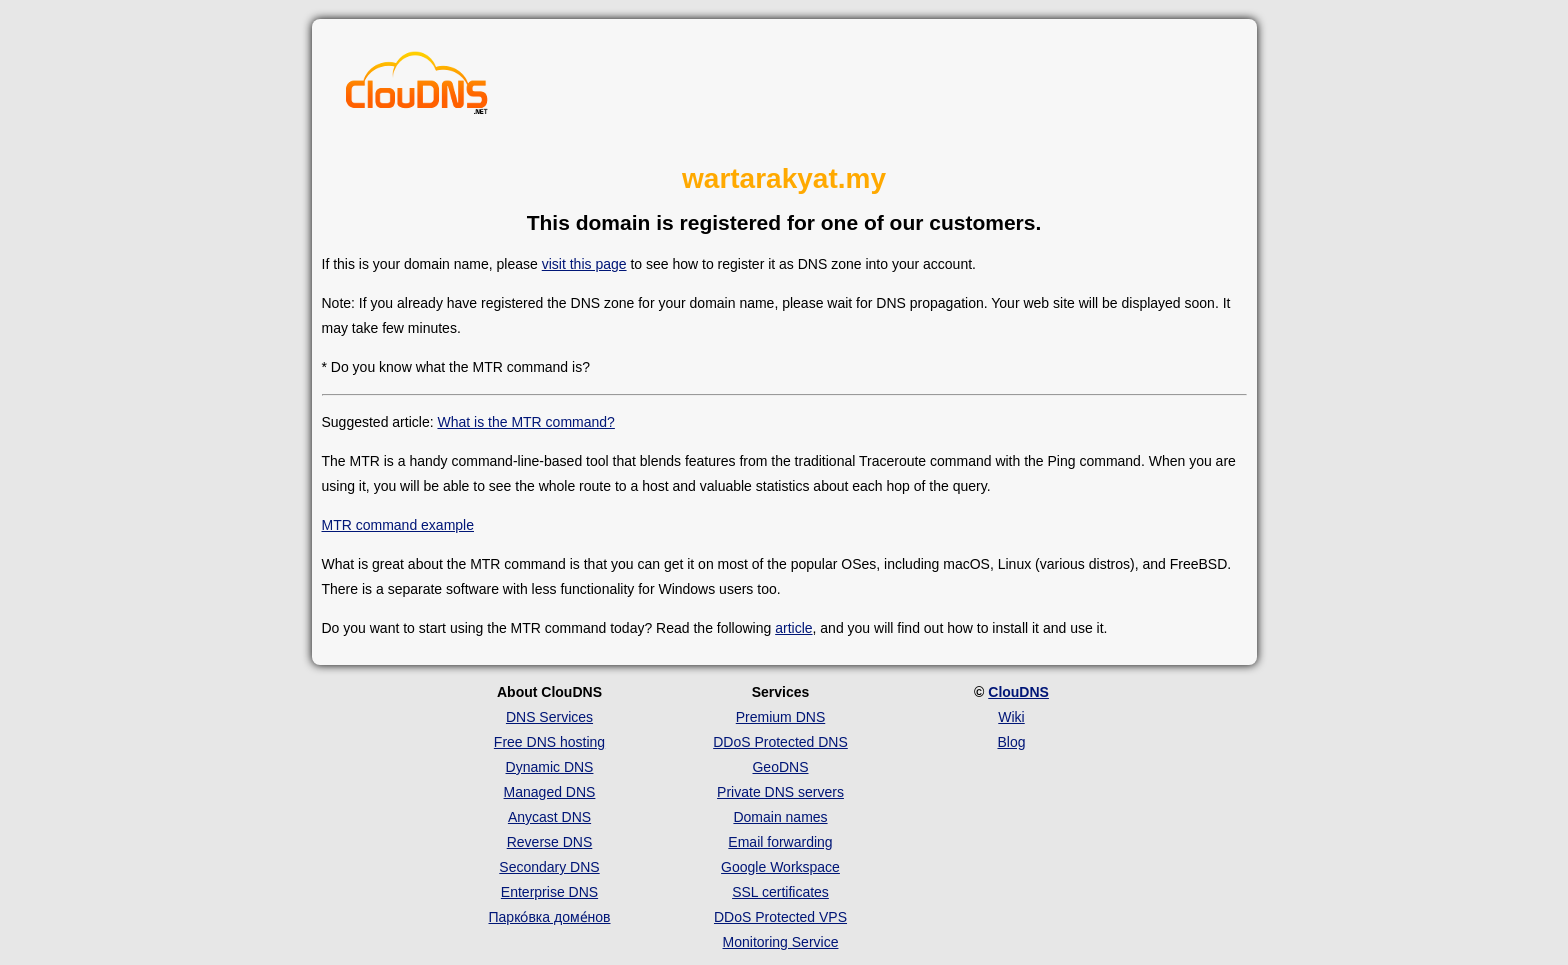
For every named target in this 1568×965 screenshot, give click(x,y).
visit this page (584, 264)
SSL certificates (780, 892)
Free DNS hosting (549, 742)
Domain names (780, 817)
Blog (1011, 742)
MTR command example (398, 525)
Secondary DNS (549, 867)
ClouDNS (1018, 692)
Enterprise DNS (549, 892)
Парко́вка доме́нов (550, 917)
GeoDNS (780, 767)
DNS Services (549, 717)
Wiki (1011, 717)
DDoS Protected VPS (780, 917)
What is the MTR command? (525, 422)
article (793, 628)
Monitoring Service (781, 942)
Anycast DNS (549, 817)
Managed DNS (550, 792)
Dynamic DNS (550, 767)
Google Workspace (780, 867)
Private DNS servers (780, 792)
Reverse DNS (550, 842)
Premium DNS (780, 717)
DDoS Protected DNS (780, 742)
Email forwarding (780, 842)
